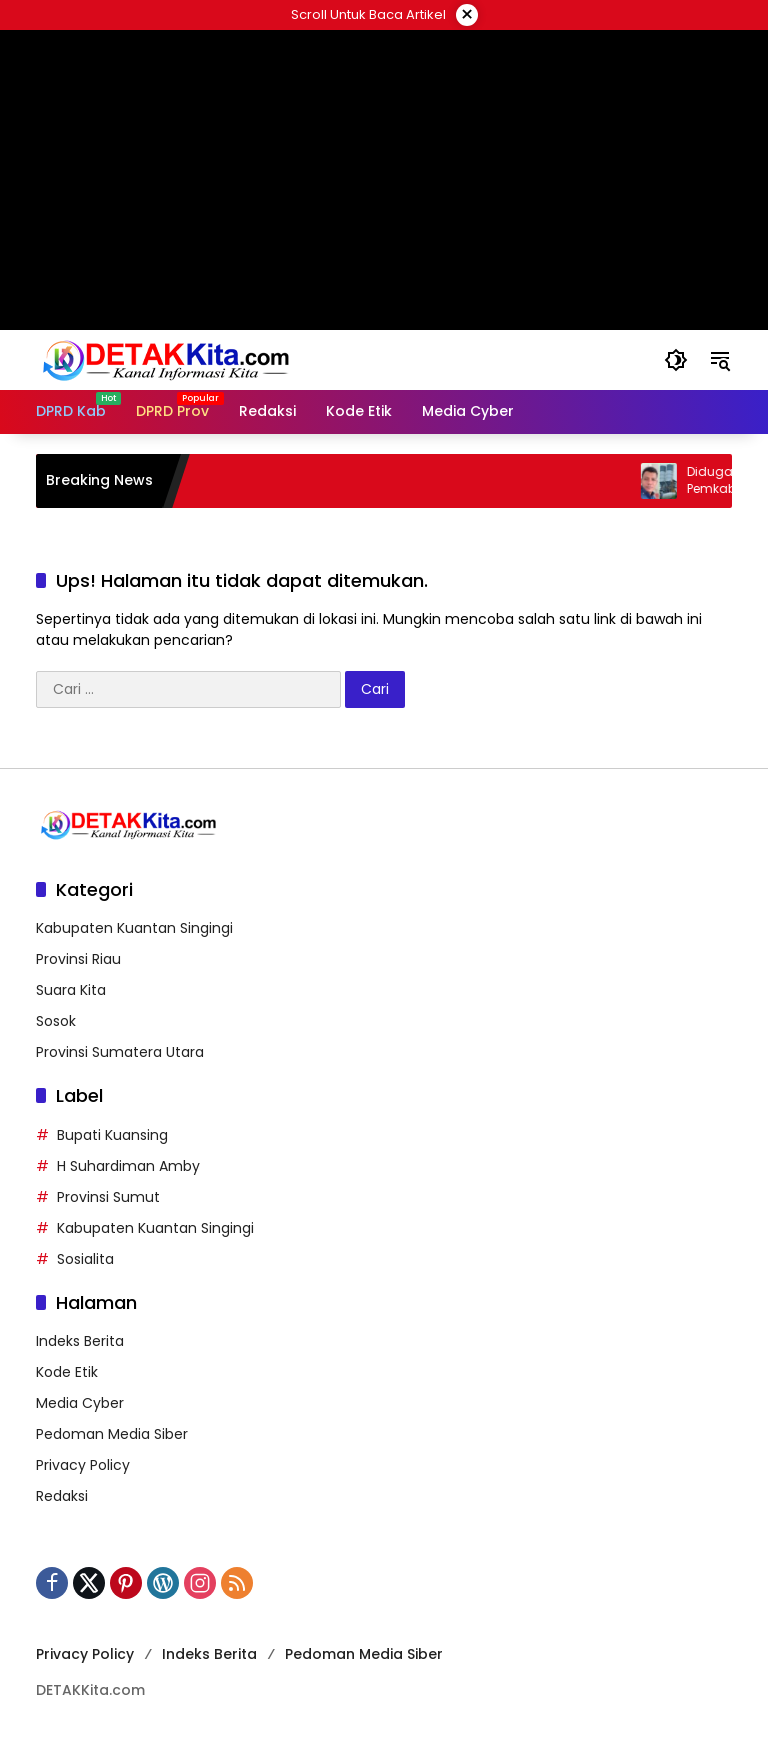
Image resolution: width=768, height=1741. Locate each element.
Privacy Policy (83, 1465)
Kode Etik (67, 1372)
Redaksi (62, 1496)
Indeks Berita (80, 1341)
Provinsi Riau (78, 959)
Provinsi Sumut (108, 1197)
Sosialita (85, 1259)
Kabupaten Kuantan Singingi (134, 928)
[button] (676, 360)
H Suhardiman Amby (128, 1166)
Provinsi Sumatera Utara (120, 1052)
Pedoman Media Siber (112, 1434)
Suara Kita (71, 990)
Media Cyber (80, 1403)
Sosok (56, 1021)
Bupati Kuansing (112, 1135)
